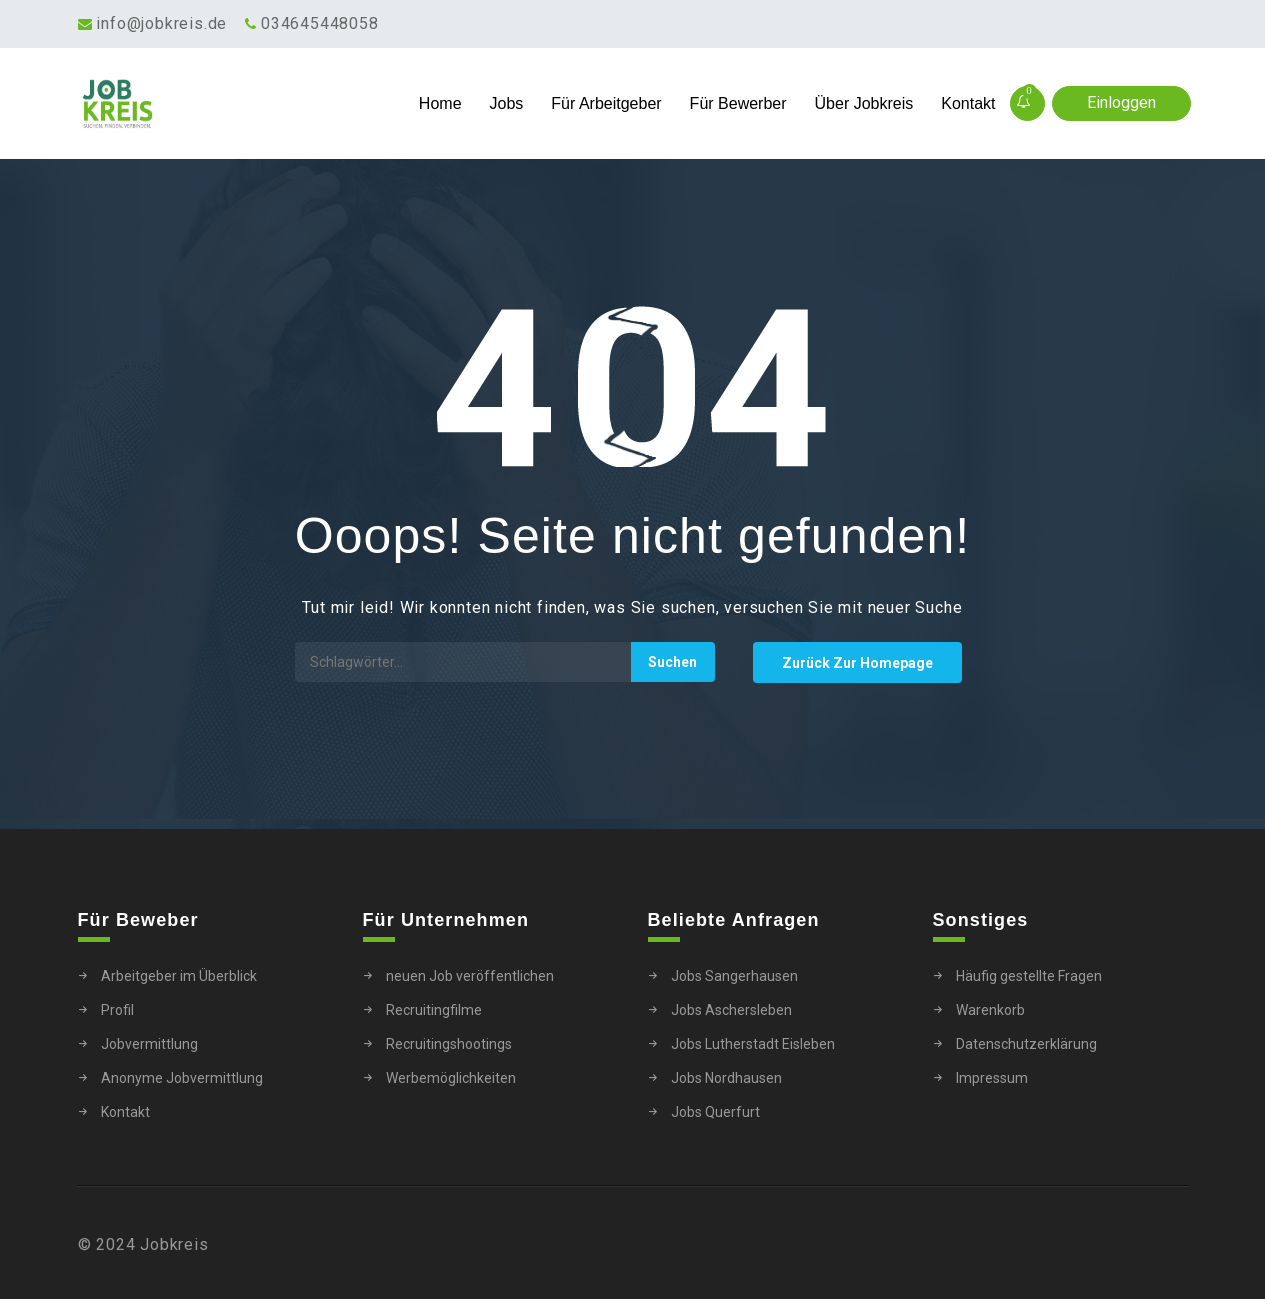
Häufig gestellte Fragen (1029, 976)
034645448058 (320, 23)
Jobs (507, 103)
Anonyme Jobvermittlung (182, 1078)
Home (440, 103)
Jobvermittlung (149, 1044)
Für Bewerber (738, 103)
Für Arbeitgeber (606, 103)
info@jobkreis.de (161, 23)
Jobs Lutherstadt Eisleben (753, 1044)
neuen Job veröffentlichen (470, 976)
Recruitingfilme (434, 1010)
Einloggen (1121, 102)
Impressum (992, 1078)
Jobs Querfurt (715, 1112)
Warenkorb (990, 1010)
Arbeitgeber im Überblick (179, 976)
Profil (117, 1010)
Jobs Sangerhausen (734, 976)
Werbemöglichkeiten (451, 1078)
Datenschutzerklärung (1026, 1044)
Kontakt (968, 103)
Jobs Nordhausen (726, 1078)
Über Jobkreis (864, 103)
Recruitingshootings (449, 1044)
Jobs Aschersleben (731, 1010)
